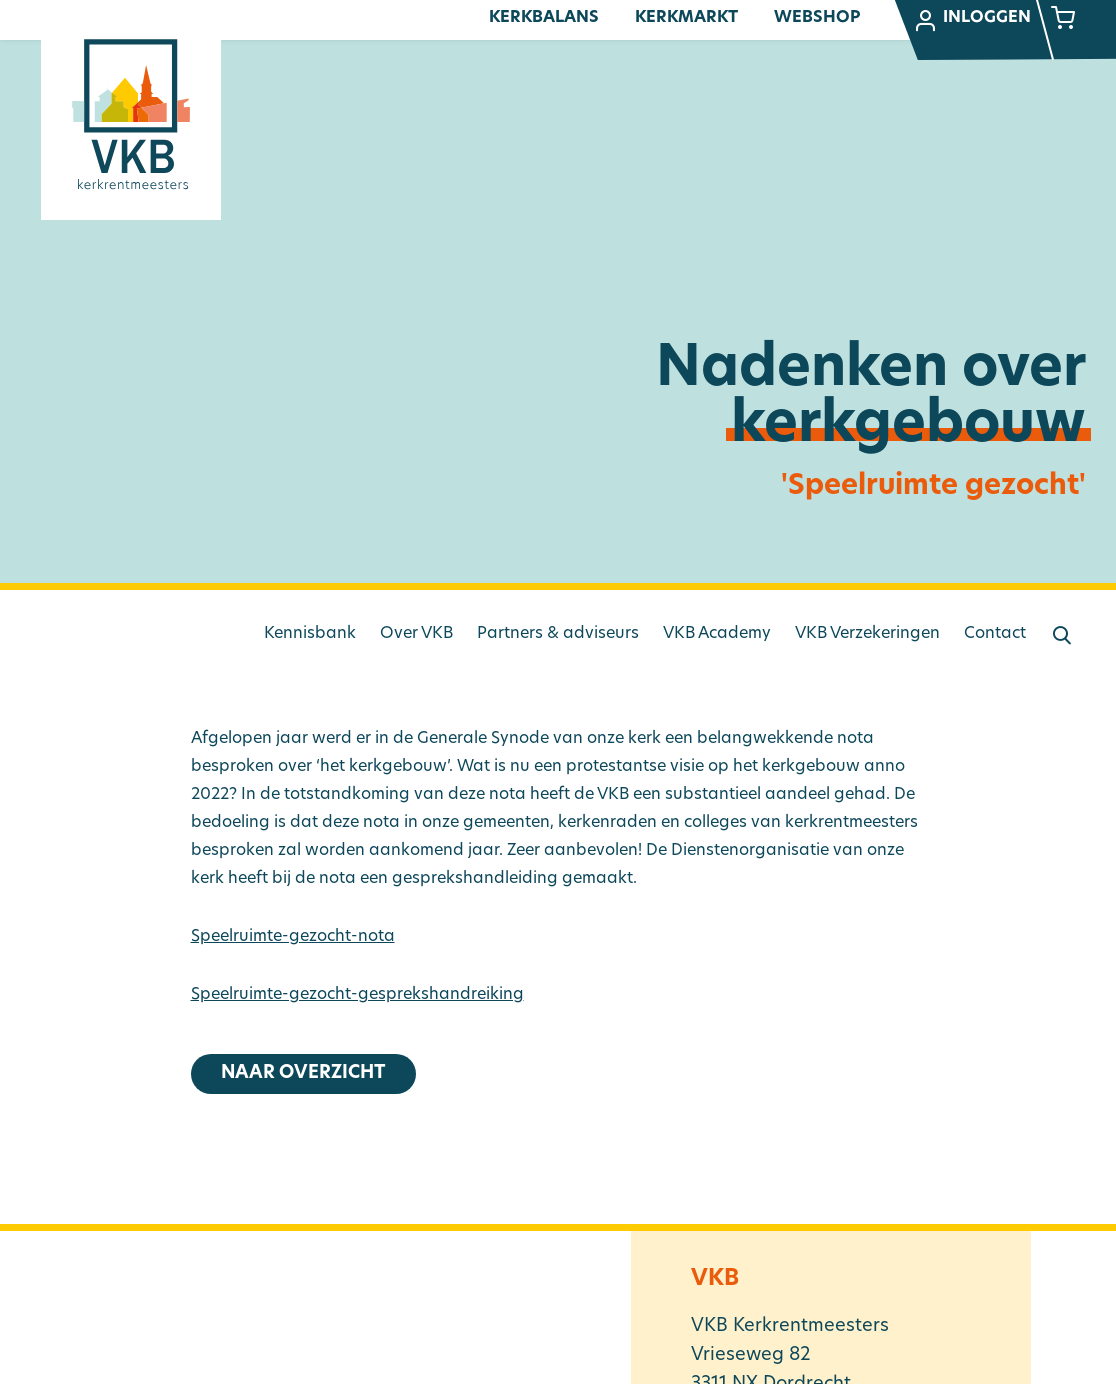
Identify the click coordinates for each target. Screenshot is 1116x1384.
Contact (995, 634)
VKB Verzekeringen (867, 634)
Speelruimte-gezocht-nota (293, 937)
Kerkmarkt (686, 18)
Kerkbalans (544, 18)
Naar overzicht (303, 1073)
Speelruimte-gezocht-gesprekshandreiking (357, 995)
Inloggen (972, 21)
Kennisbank (310, 634)
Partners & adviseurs (558, 634)
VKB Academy (717, 634)
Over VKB (416, 634)
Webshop (817, 18)
